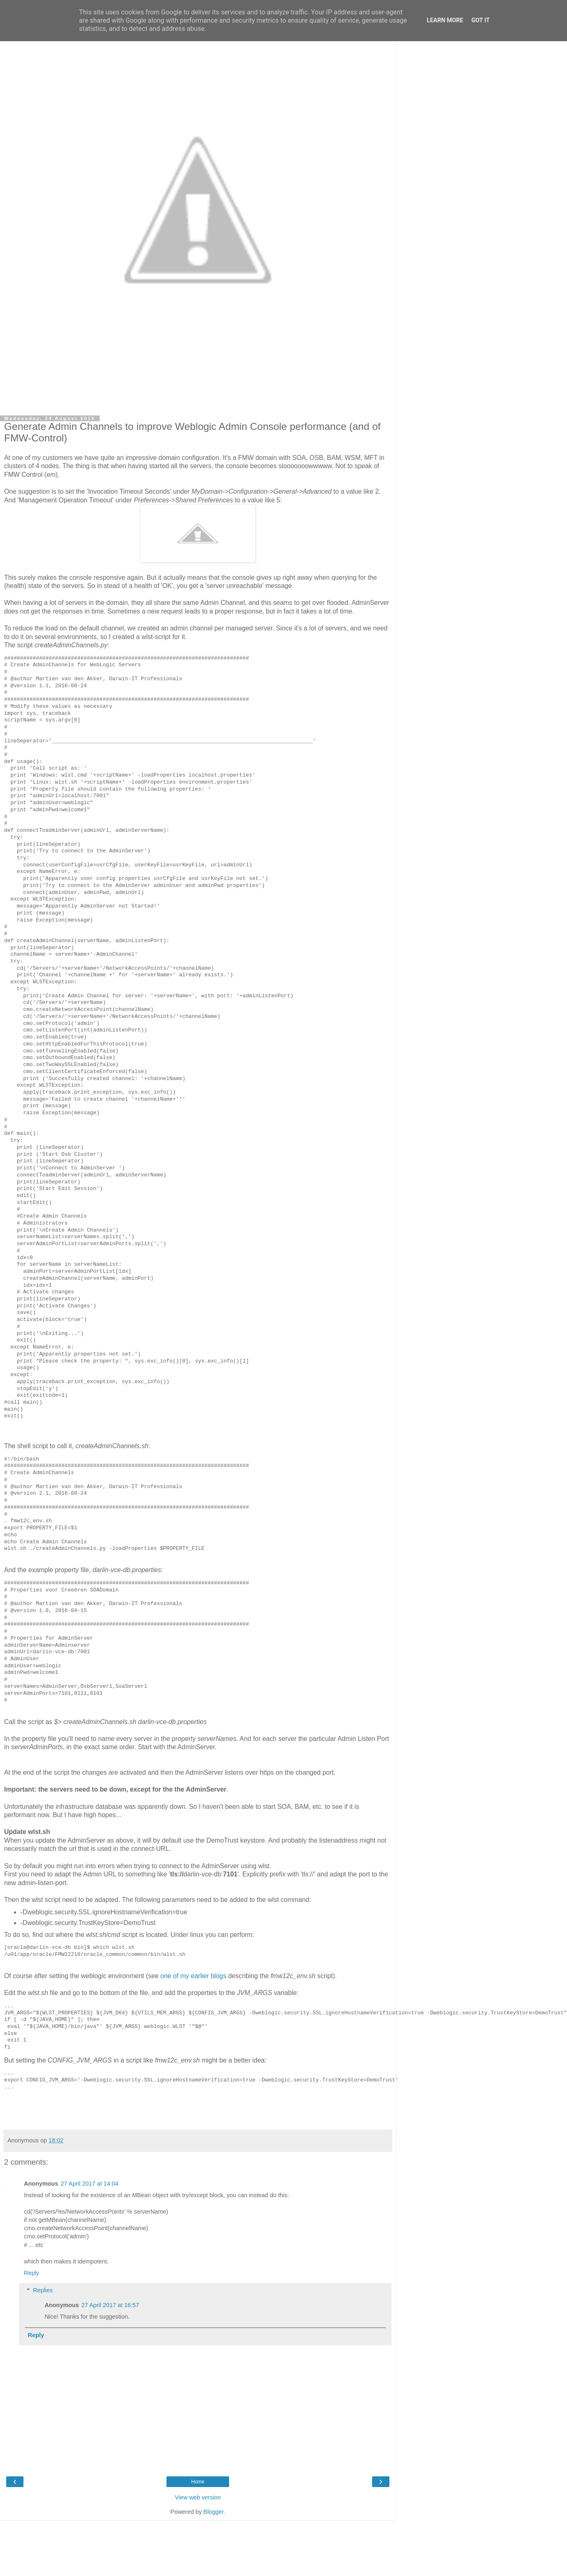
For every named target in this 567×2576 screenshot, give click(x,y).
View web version (198, 2497)
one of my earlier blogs (193, 1975)
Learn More (445, 20)
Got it (480, 20)
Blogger (214, 2511)
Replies (43, 2290)
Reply (31, 2273)
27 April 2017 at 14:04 (89, 2183)
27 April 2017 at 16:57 (110, 2305)
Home (197, 2482)
